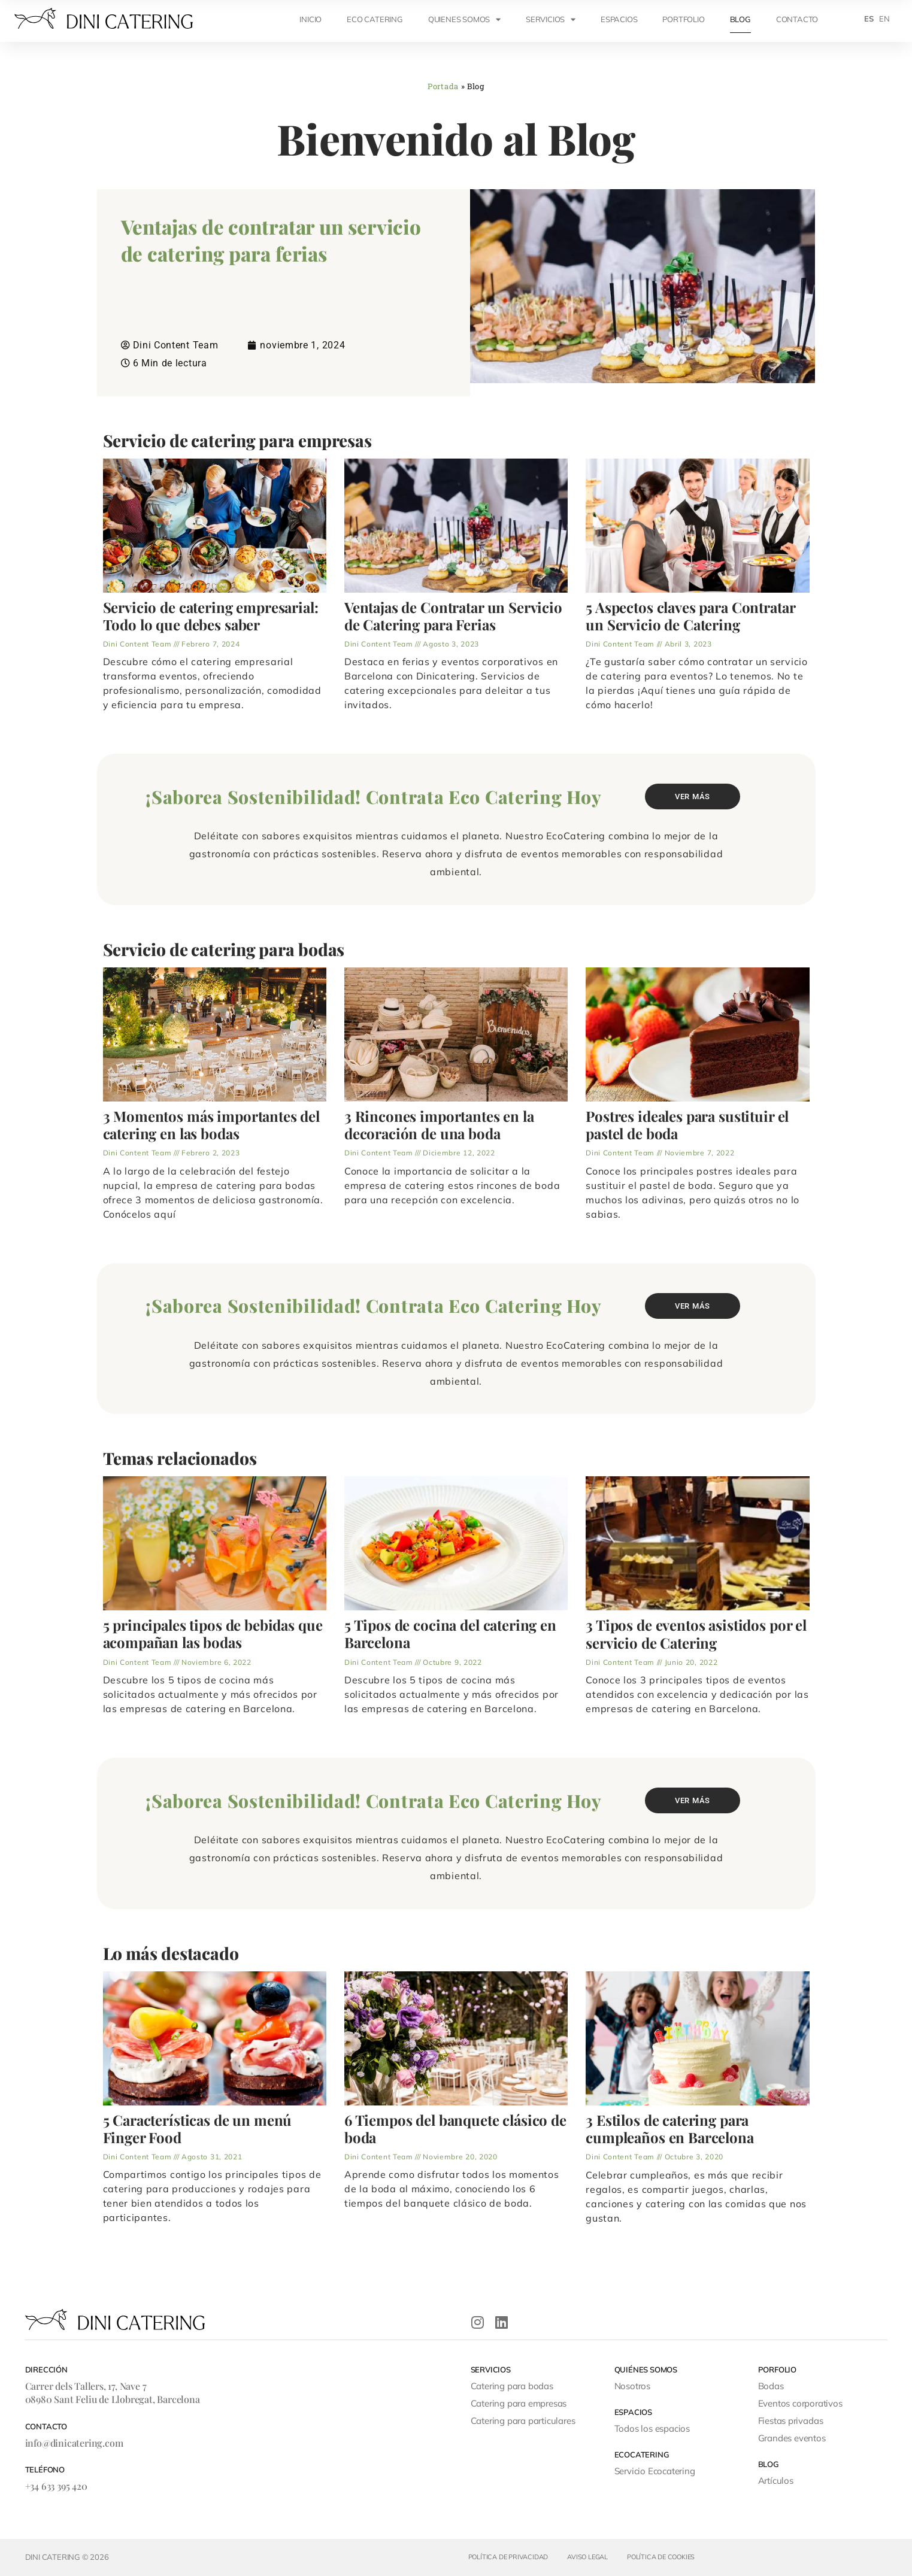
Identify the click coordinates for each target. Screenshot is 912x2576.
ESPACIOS (619, 19)
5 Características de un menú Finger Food (197, 2128)
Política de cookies (661, 2557)
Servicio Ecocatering (654, 2471)
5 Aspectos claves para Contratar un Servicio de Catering (690, 616)
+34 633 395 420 (56, 2486)
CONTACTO (797, 19)
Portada (443, 86)
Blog (740, 19)
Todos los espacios (652, 2428)
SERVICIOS (550, 19)
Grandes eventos (792, 2438)
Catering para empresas (519, 2403)
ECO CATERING (375, 19)
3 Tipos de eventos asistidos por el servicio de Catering (696, 1633)
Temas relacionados (180, 1458)
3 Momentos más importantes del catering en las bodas (211, 1125)
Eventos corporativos (800, 2403)
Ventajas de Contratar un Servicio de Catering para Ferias (453, 616)
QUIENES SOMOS (464, 19)
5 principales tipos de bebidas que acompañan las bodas (213, 1633)
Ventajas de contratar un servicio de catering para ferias (271, 239)
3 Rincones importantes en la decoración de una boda (439, 1125)
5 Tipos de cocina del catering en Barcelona (450, 1633)
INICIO (310, 19)
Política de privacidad (508, 2557)
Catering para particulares (523, 2420)
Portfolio (683, 19)
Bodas (771, 2386)
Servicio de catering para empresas (237, 440)
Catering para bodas (512, 2386)
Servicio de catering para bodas (224, 949)
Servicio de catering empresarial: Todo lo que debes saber (211, 616)
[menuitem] (869, 18)
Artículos (775, 2480)
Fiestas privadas (790, 2420)
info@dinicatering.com (74, 2443)
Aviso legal (587, 2557)
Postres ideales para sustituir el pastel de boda (687, 1125)
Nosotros (632, 2386)
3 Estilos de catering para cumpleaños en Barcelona (670, 2128)
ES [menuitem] (869, 18)
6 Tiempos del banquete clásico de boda (455, 2128)
